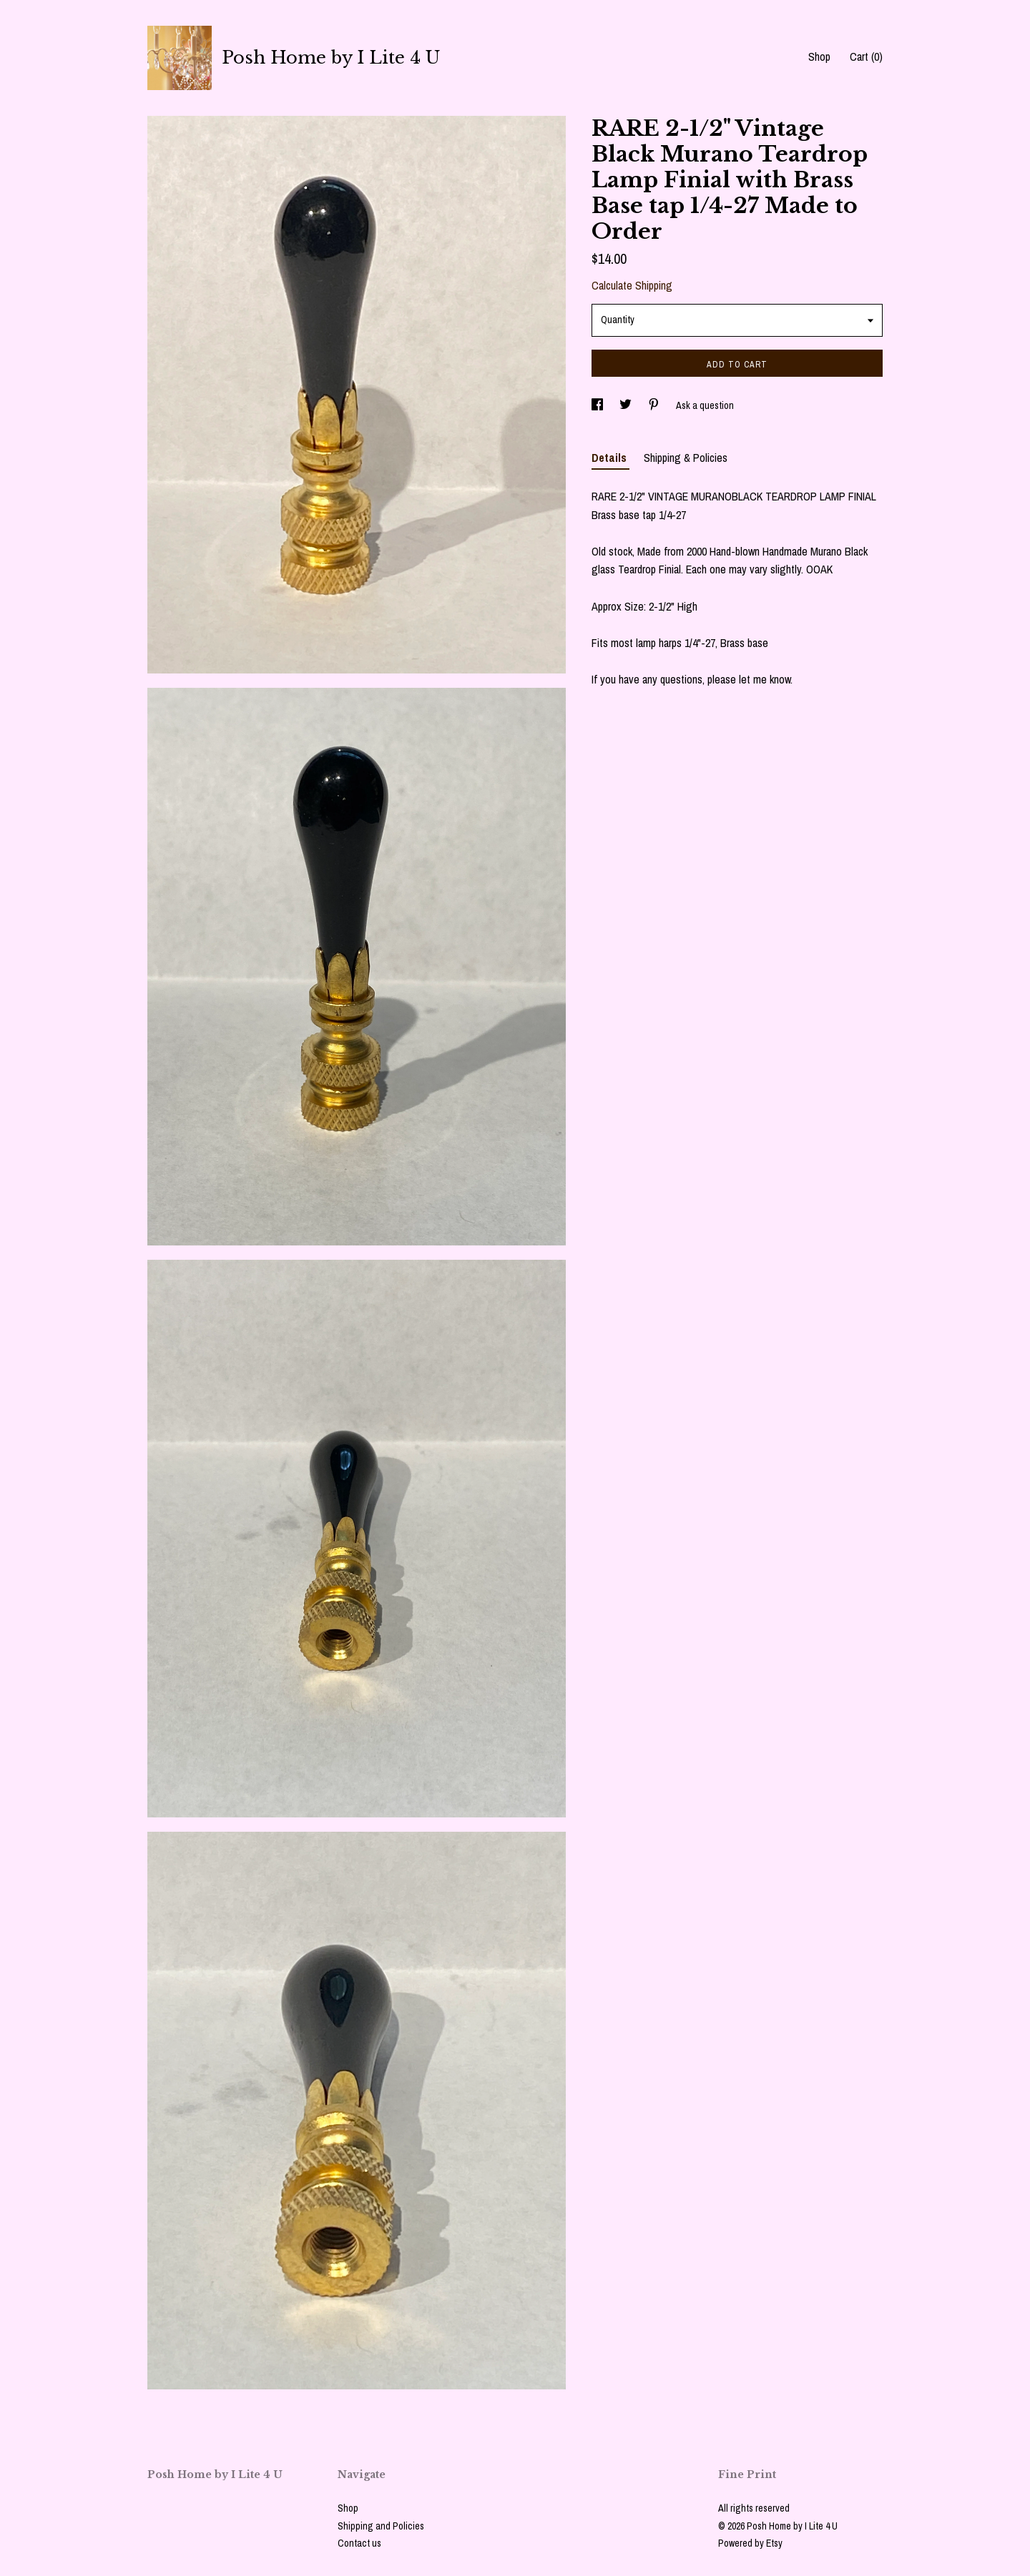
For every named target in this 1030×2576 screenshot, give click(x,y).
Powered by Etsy (750, 2543)
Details (610, 457)
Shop (819, 56)
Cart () (866, 56)
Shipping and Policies (381, 2526)
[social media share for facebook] (598, 405)
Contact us (359, 2543)
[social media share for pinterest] (655, 405)
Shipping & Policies (685, 457)
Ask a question (705, 405)
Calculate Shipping (632, 285)
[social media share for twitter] (626, 405)
